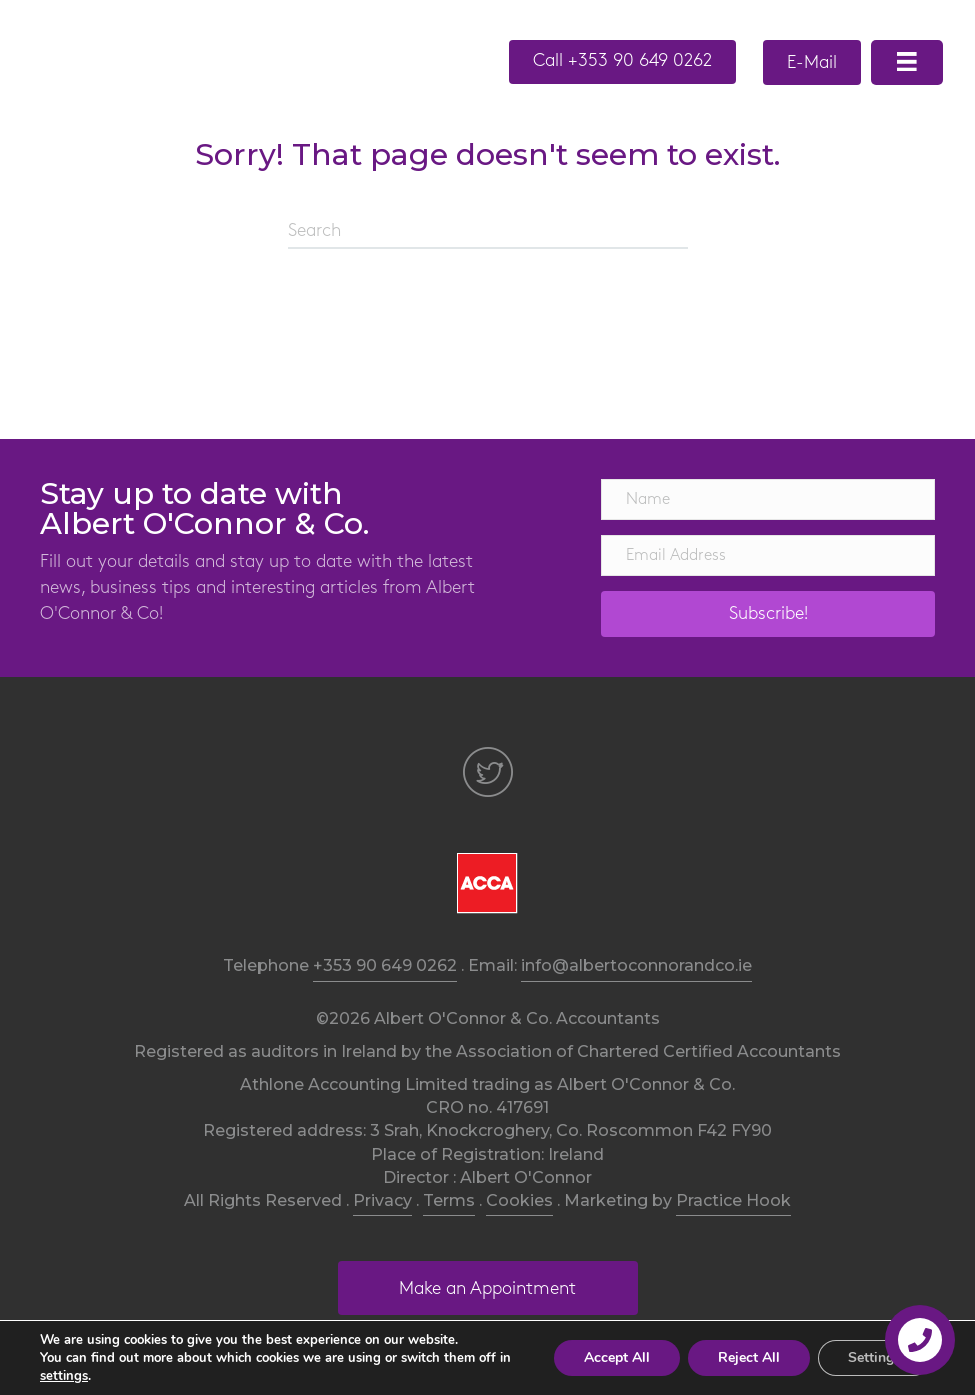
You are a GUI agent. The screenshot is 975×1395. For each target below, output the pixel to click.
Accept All (617, 1357)
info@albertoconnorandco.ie (636, 965)
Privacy (382, 1200)
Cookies (519, 1200)
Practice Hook (733, 1200)
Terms (449, 1200)
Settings (874, 1357)
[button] (622, 62)
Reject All (749, 1357)
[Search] (488, 232)
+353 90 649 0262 (385, 965)
